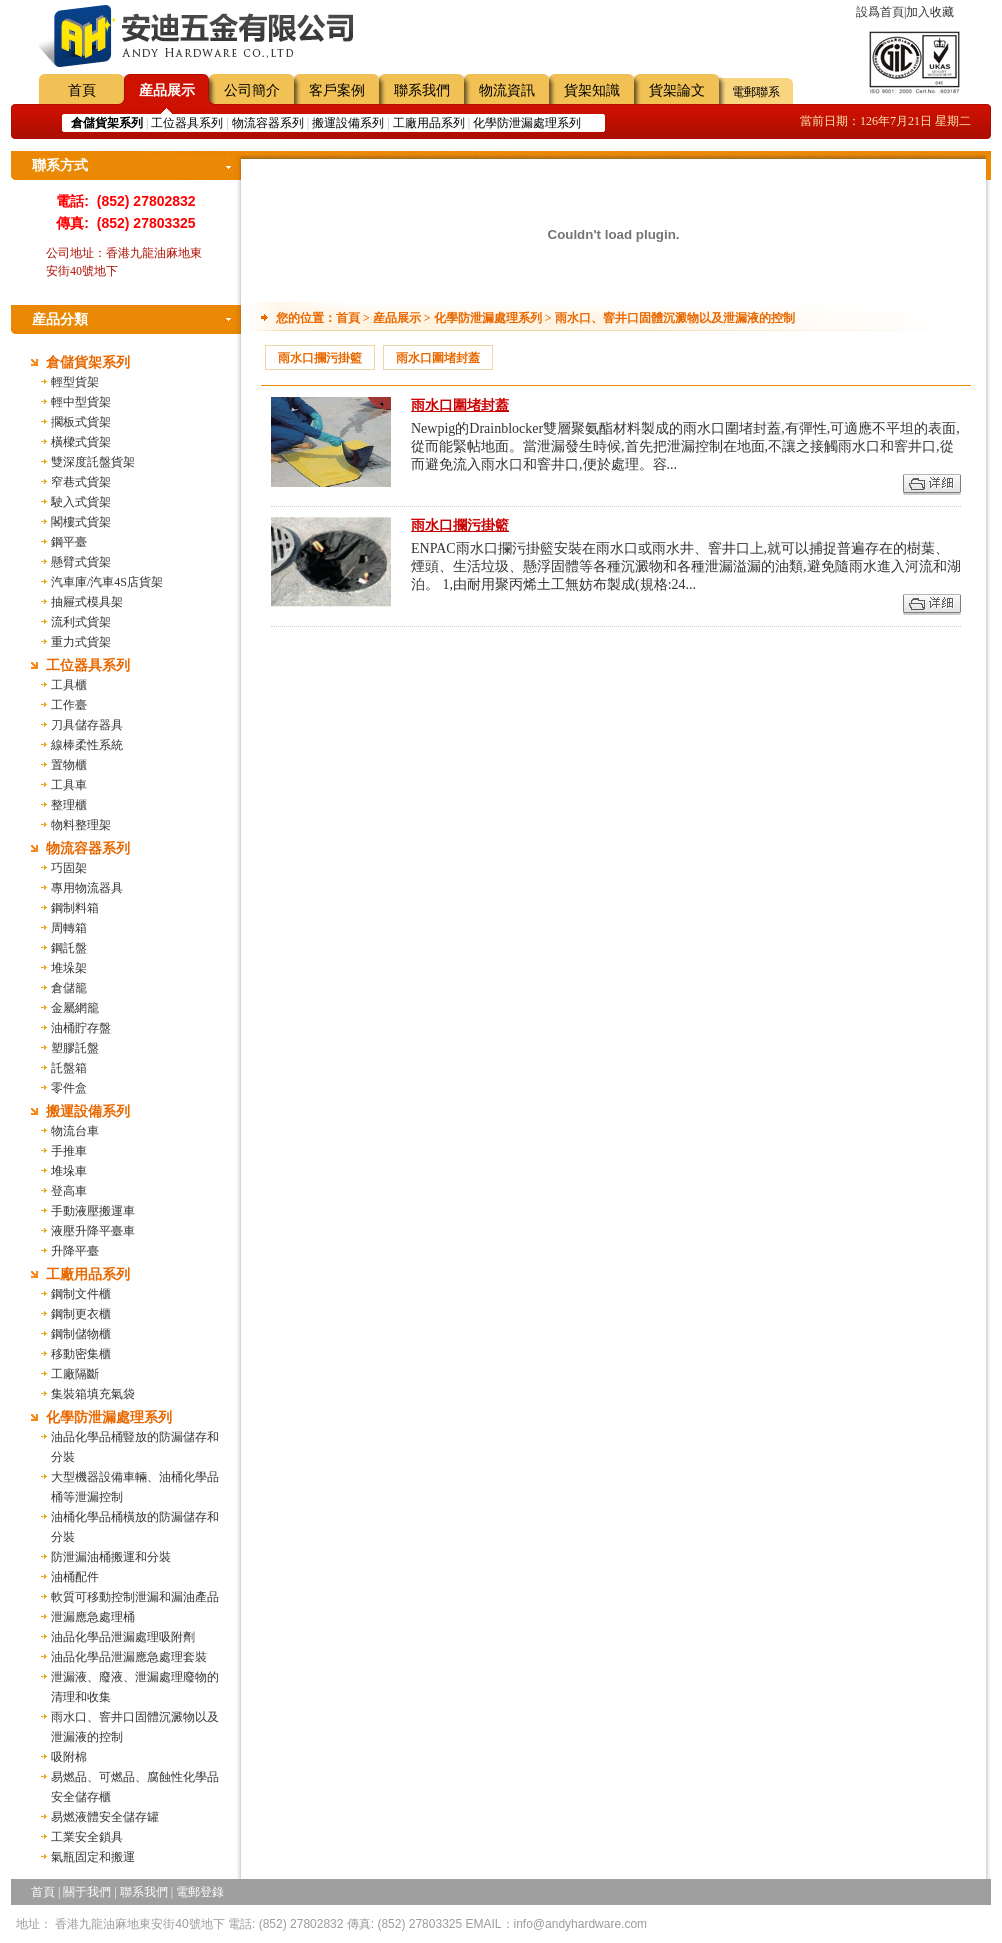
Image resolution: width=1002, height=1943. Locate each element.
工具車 (69, 785)
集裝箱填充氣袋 (93, 1394)
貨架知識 (592, 90)
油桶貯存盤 (81, 1028)
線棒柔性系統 (87, 745)
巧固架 (69, 868)
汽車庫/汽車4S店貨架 (107, 582)
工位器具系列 (187, 123)
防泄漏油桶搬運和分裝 (111, 1557)
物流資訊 (507, 90)
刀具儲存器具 (87, 725)
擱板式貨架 (81, 422)
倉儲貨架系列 (88, 362)
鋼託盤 (69, 948)
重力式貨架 (81, 642)
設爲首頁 (880, 12)
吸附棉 (69, 1757)
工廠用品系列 (429, 123)
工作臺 (69, 705)
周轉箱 (69, 928)
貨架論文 (677, 90)
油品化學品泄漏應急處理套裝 (129, 1657)
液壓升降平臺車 (93, 1231)
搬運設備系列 (348, 123)
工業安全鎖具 (87, 1837)
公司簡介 (252, 90)
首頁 (82, 90)
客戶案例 (337, 90)
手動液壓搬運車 (93, 1211)
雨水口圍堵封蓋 (438, 358)
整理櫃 (69, 805)
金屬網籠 (75, 1008)
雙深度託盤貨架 (93, 462)
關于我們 (87, 1892)
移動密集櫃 (81, 1354)
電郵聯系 (756, 92)
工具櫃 (69, 685)
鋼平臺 (69, 542)
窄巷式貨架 (81, 482)
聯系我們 (422, 90)
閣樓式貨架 (81, 522)
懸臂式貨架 (81, 562)
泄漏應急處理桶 (93, 1617)
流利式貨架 (81, 622)
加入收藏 (930, 12)
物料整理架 (81, 825)
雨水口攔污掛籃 (320, 358)
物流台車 (75, 1131)
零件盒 (69, 1088)
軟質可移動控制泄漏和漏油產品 (135, 1597)
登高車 (69, 1191)
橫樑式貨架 (81, 442)
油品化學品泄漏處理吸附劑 (123, 1637)
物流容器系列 (268, 123)
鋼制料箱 (75, 908)
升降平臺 (75, 1251)
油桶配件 (75, 1577)
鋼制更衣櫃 (81, 1314)
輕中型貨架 (81, 402)
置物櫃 (69, 765)
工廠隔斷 (75, 1374)
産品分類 (60, 319)
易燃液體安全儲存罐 (105, 1817)
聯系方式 (60, 165)
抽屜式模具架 (87, 602)
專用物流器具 (87, 888)
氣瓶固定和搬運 (93, 1857)
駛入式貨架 (81, 502)
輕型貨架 (75, 382)
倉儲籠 (69, 988)
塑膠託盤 (75, 1048)
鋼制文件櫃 (81, 1294)
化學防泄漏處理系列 (527, 123)
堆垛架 (69, 968)
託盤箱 (69, 1068)
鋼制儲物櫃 (81, 1334)
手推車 (69, 1151)
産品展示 (167, 90)
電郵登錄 (200, 1892)
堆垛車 (69, 1171)
